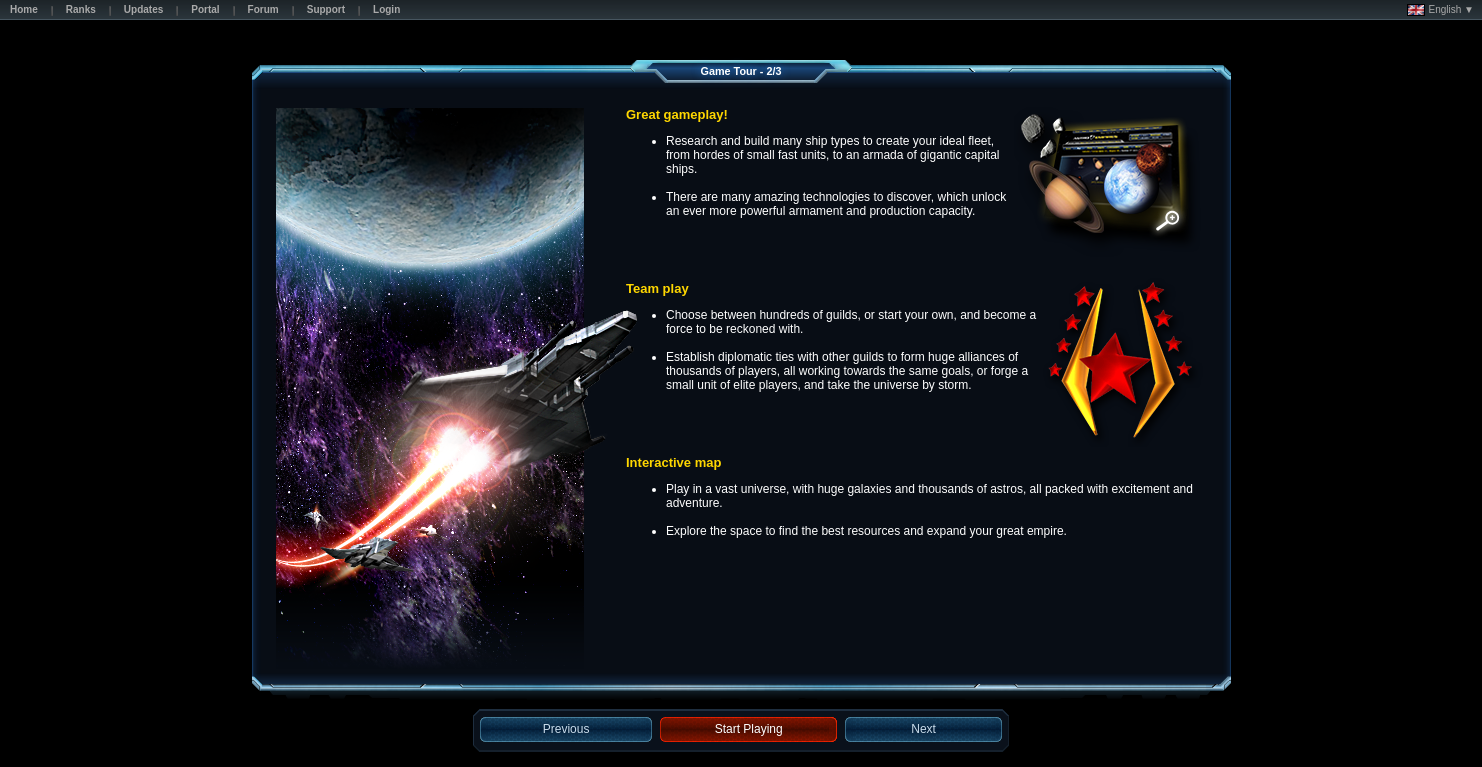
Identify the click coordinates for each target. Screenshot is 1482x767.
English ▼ (1440, 10)
